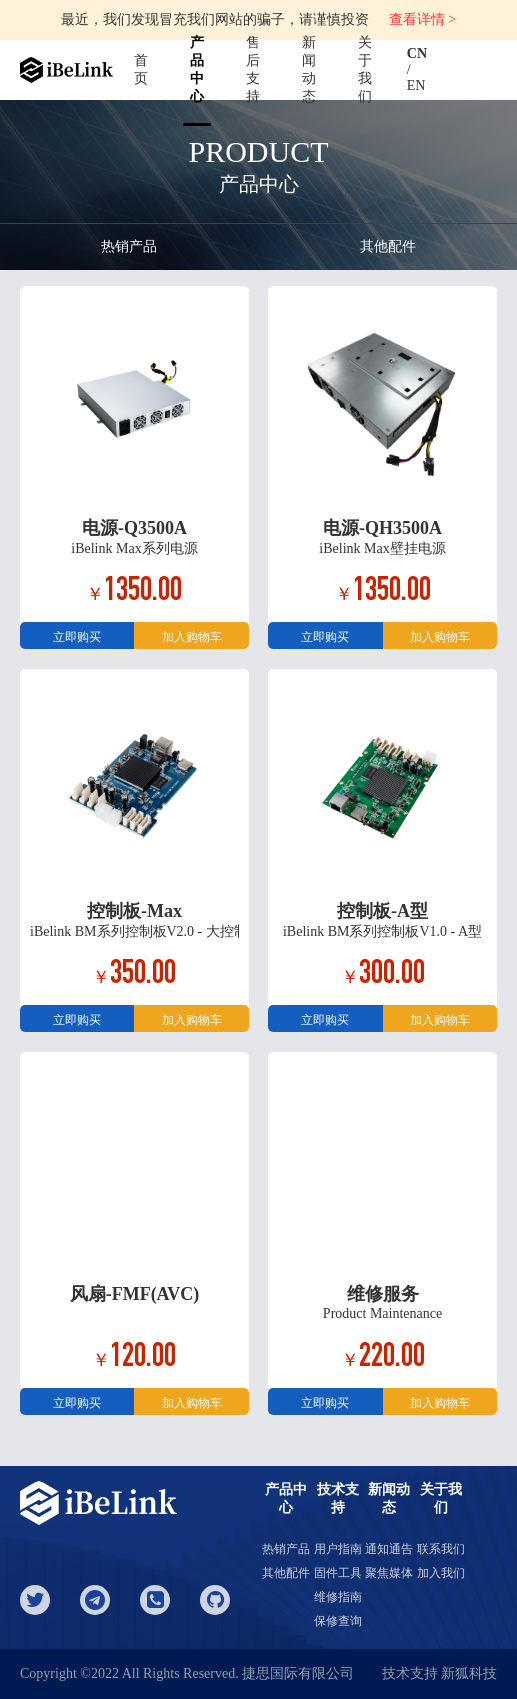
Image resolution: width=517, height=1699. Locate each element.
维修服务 (383, 1294)
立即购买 (77, 637)
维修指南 (338, 1597)
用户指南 (338, 1549)
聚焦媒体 (389, 1573)
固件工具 (338, 1573)
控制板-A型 (382, 911)
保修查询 (338, 1621)
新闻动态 (309, 69)
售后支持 (253, 69)
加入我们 (441, 1573)
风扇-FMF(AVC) (135, 1294)
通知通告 (389, 1549)
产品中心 (197, 69)
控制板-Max (134, 911)
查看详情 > (422, 19)
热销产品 (129, 246)
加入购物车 (192, 637)
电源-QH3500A (382, 528)
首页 (141, 69)
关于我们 (365, 69)
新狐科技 (469, 1673)
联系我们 (441, 1549)
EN (416, 85)
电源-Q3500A (134, 528)
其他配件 (388, 246)
